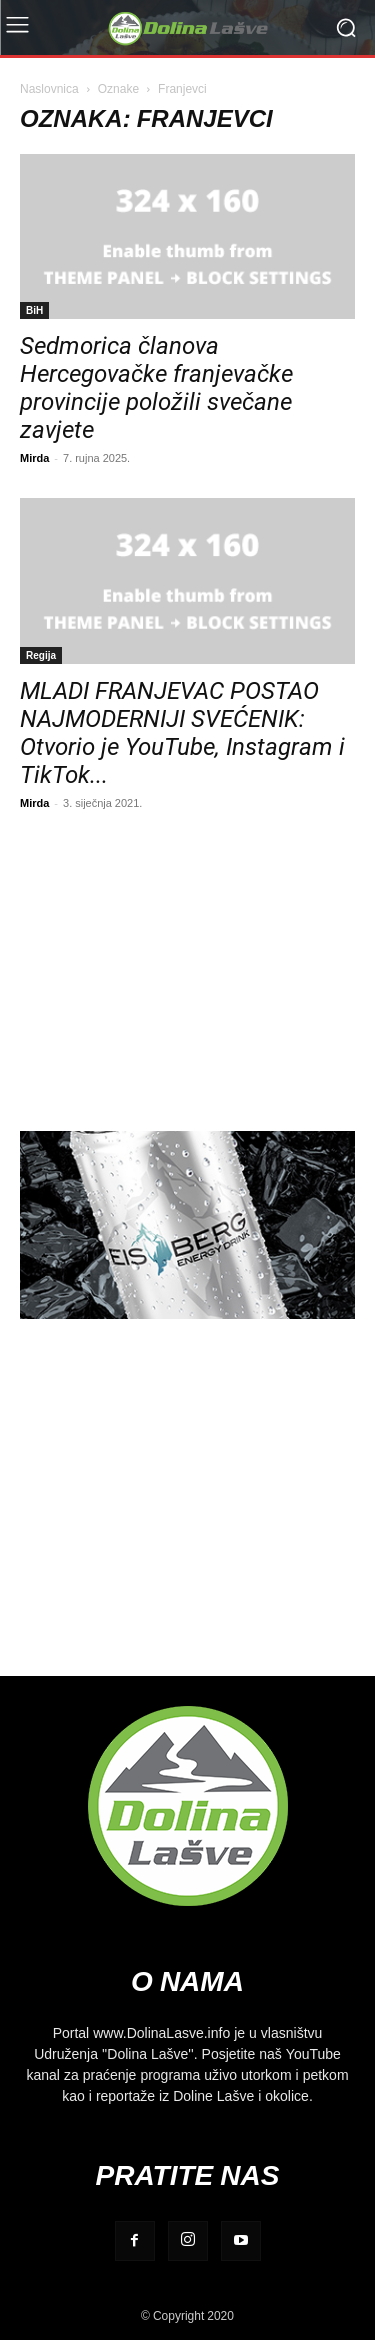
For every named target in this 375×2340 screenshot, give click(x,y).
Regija (41, 655)
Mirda (34, 457)
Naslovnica (49, 88)
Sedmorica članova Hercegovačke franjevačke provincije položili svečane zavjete (156, 388)
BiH (34, 310)
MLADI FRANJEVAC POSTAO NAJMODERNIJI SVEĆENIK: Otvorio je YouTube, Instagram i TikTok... (182, 733)
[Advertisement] (187, 968)
